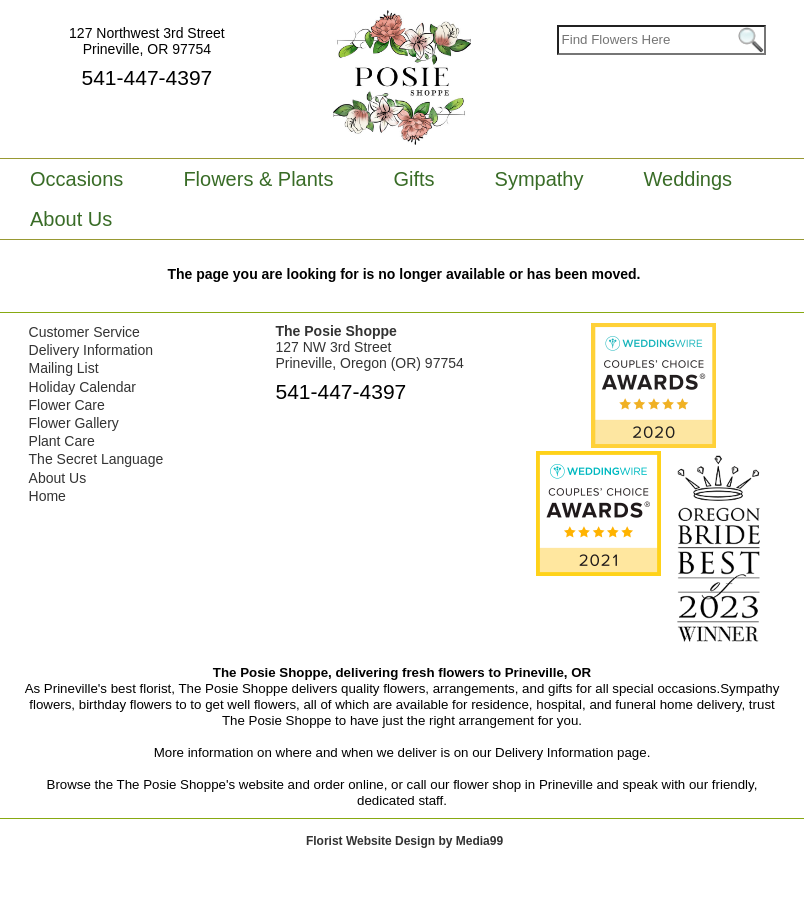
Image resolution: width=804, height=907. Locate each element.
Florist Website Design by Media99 (404, 841)
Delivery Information (91, 350)
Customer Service (84, 332)
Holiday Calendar (82, 387)
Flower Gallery (74, 423)
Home (47, 496)
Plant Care (62, 441)
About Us (58, 478)
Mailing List (64, 368)
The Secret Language (96, 459)
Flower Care (67, 405)
